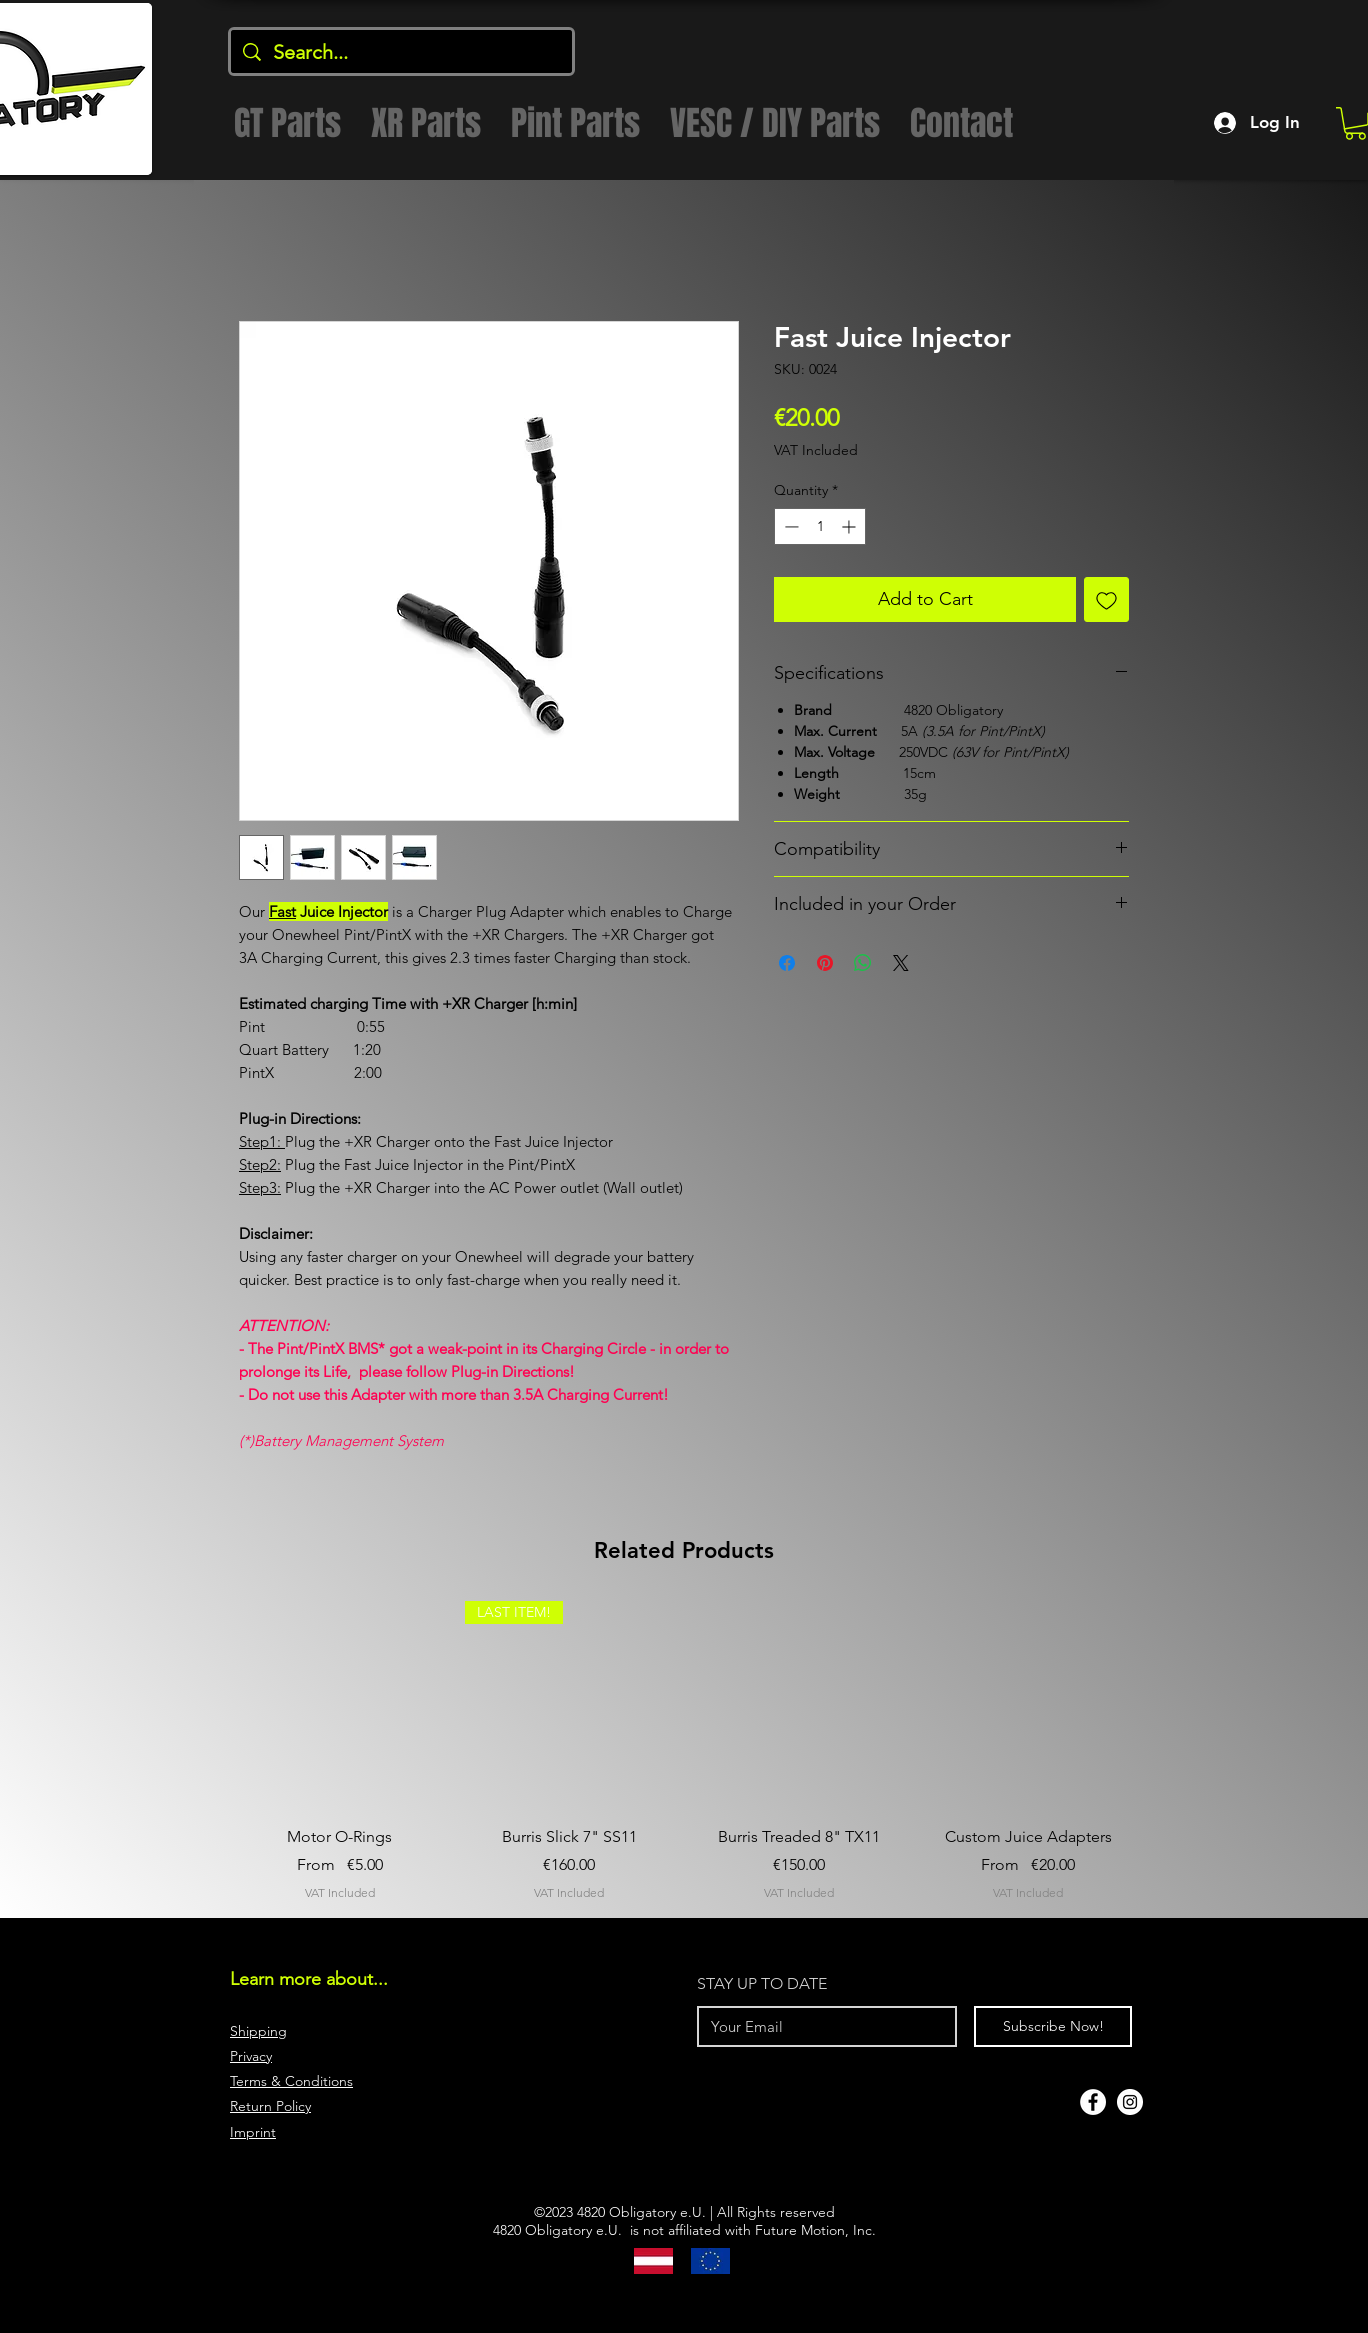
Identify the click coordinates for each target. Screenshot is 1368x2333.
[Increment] (850, 526)
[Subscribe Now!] (1053, 2026)
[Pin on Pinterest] (825, 963)
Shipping (258, 2031)
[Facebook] (1093, 2102)
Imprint (253, 2132)
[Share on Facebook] (787, 963)
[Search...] (401, 52)
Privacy (251, 2056)
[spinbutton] (820, 526)
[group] (684, 1751)
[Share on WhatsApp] (863, 963)
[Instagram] (1130, 2102)
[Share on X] (901, 963)
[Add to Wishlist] (1106, 599)
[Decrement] (789, 526)
